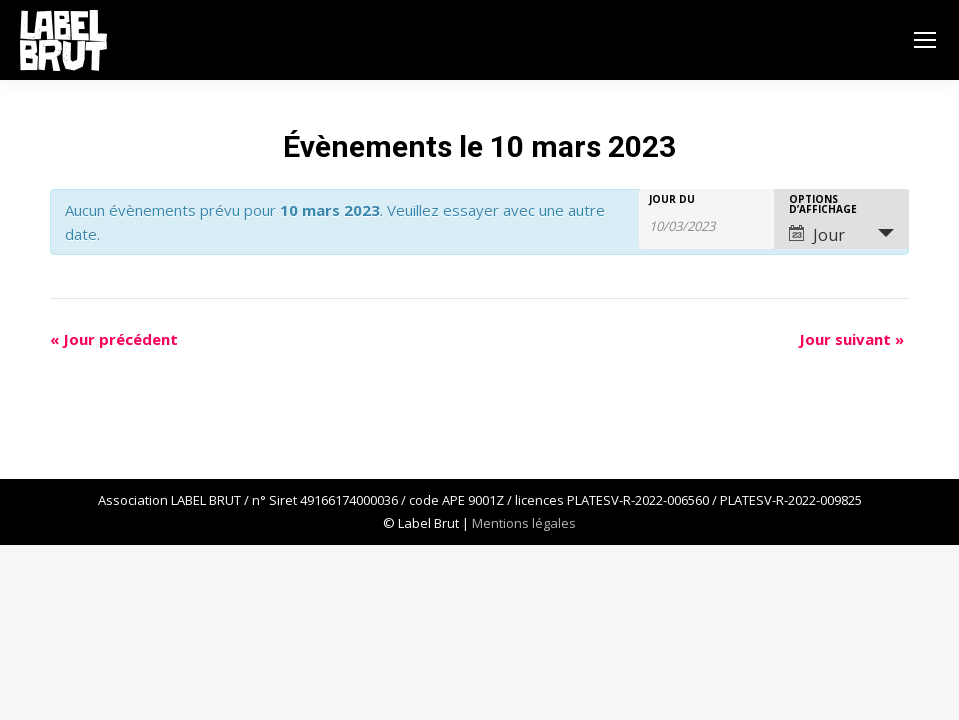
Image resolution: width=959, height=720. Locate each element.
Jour (817, 235)
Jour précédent (114, 339)
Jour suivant (851, 339)
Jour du (672, 199)
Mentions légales (524, 523)
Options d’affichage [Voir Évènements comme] (823, 204)
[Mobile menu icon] (925, 40)
